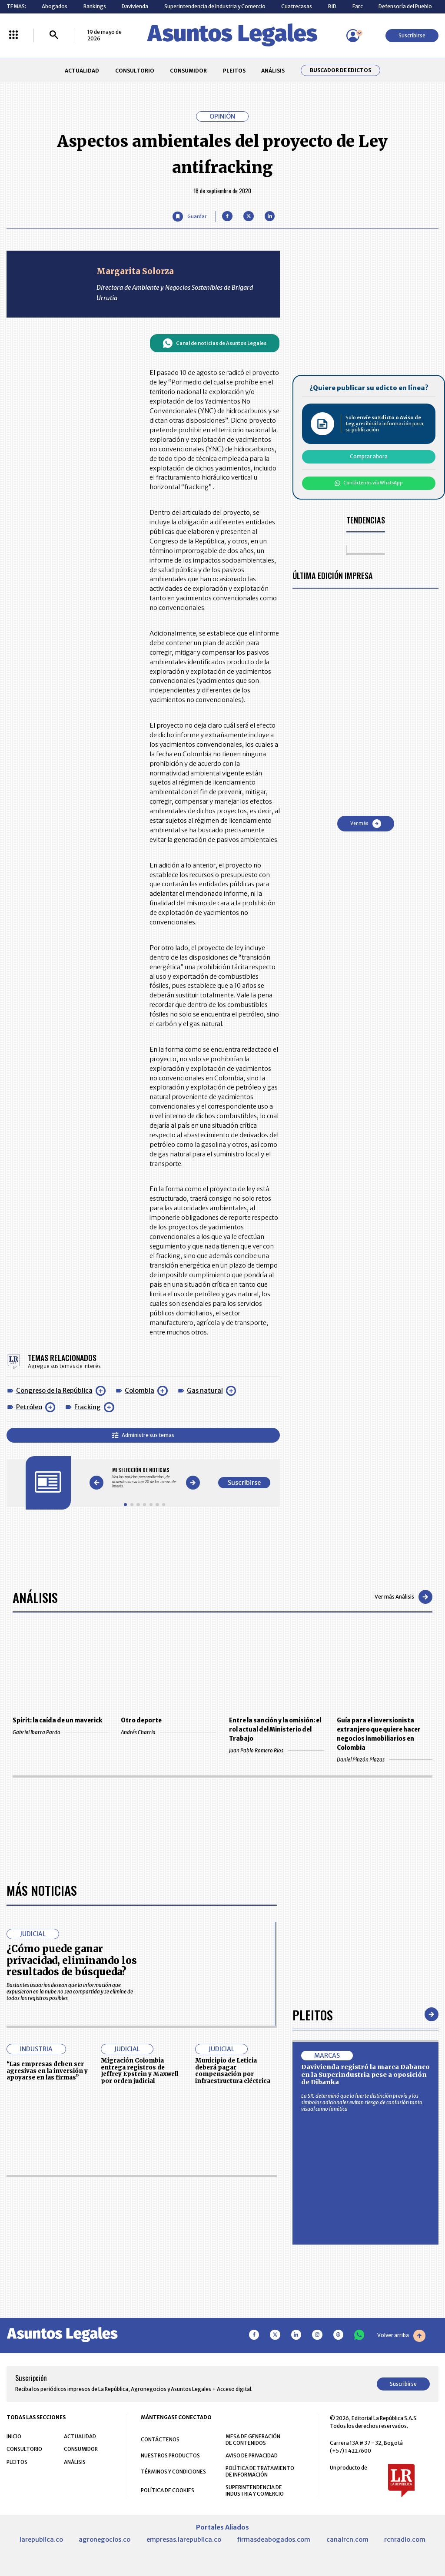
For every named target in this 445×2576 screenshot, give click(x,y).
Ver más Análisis (403, 1597)
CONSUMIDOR (188, 70)
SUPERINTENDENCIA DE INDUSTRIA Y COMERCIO (255, 2490)
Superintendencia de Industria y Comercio (215, 6)
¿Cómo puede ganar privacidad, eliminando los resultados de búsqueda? (72, 1960)
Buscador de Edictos (340, 70)
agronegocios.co (104, 2539)
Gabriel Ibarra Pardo (60, 1732)
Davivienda (135, 6)
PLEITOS (234, 70)
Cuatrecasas (296, 6)
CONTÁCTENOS (160, 2439)
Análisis (35, 1597)
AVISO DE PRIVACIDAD (252, 2455)
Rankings (94, 6)
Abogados (54, 6)
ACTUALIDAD (82, 70)
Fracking (87, 1407)
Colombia (139, 1390)
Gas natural (205, 1390)
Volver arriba (401, 2336)
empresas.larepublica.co (183, 2539)
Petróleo (29, 1407)
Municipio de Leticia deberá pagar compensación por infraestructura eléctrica (232, 2071)
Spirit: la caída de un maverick (57, 1720)
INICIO (14, 2436)
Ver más (365, 823)
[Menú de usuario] (352, 36)
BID (332, 6)
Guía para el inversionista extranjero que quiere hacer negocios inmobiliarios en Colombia (379, 1734)
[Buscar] (54, 35)
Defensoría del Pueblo (405, 6)
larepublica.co (41, 2539)
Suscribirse (412, 35)
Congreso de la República (54, 1390)
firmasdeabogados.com (273, 2539)
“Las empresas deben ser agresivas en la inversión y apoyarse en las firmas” (47, 2071)
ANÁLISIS (273, 70)
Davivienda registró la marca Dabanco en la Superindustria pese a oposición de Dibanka (365, 2074)
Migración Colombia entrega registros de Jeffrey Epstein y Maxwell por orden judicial (139, 2071)
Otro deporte (141, 1720)
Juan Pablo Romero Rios (276, 1750)
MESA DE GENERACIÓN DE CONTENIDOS (253, 2439)
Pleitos (312, 2014)
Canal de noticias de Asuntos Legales (214, 343)
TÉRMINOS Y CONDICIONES (173, 2471)
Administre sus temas (143, 1435)
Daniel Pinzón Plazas (384, 1759)
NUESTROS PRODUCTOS (170, 2455)
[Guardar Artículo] (189, 216)
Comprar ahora (369, 456)
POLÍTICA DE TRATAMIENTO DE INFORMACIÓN (260, 2471)
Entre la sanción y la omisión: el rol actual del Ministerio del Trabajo (275, 1729)
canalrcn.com (347, 2539)
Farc (357, 6)
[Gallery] (144, 1478)
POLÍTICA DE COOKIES (167, 2490)
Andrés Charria (168, 1732)
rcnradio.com (404, 2539)
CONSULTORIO (134, 70)
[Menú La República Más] (13, 35)
